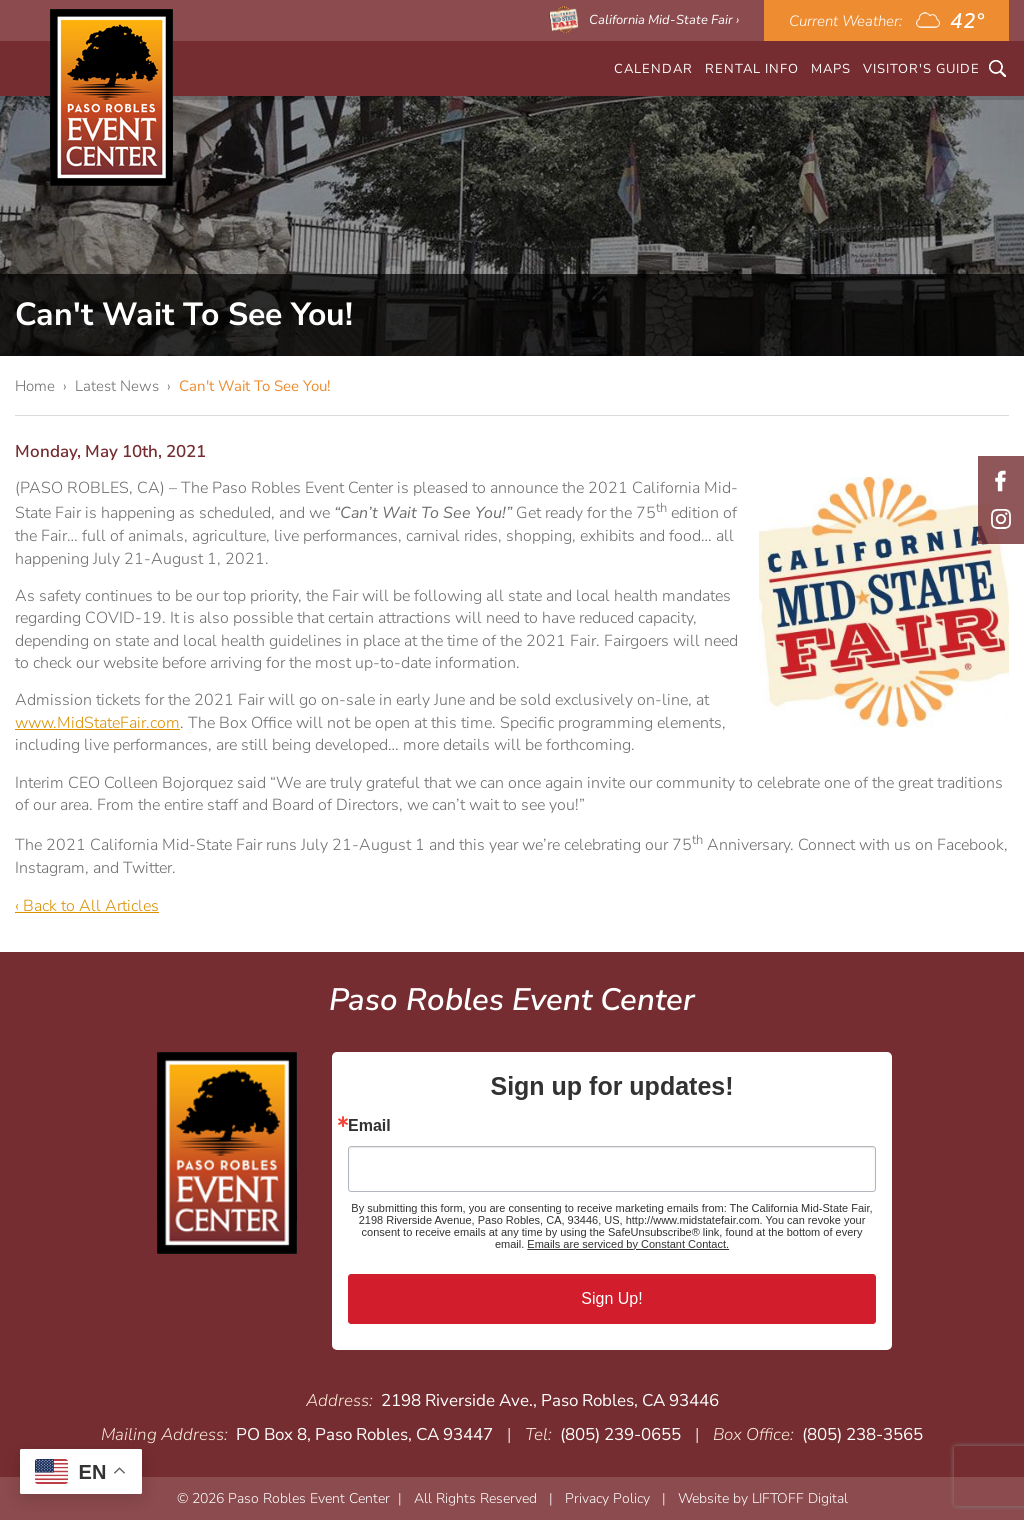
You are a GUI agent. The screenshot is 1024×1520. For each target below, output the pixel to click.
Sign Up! (611, 1298)
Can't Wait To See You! (254, 386)
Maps (831, 68)
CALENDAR (653, 68)
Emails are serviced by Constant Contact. (628, 1244)
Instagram (1001, 519)
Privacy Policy (607, 1498)
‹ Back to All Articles (87, 906)
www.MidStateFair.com (97, 723)
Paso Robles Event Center (111, 97)
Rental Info (752, 68)
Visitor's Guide (921, 68)
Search (997, 68)
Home (35, 386)
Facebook (1001, 481)
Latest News (117, 386)
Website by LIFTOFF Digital (763, 1498)
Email (369, 1126)
